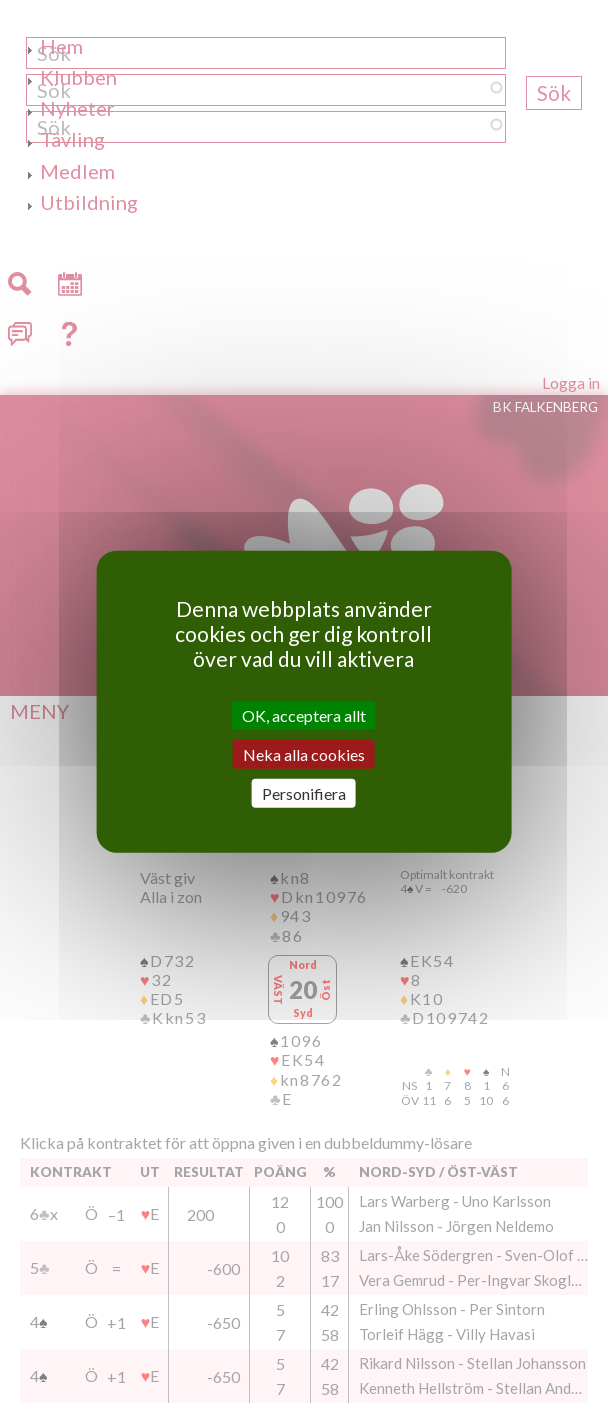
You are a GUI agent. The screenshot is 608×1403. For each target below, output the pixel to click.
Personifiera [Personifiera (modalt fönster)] (304, 793)
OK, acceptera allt (304, 714)
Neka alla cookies (304, 753)
